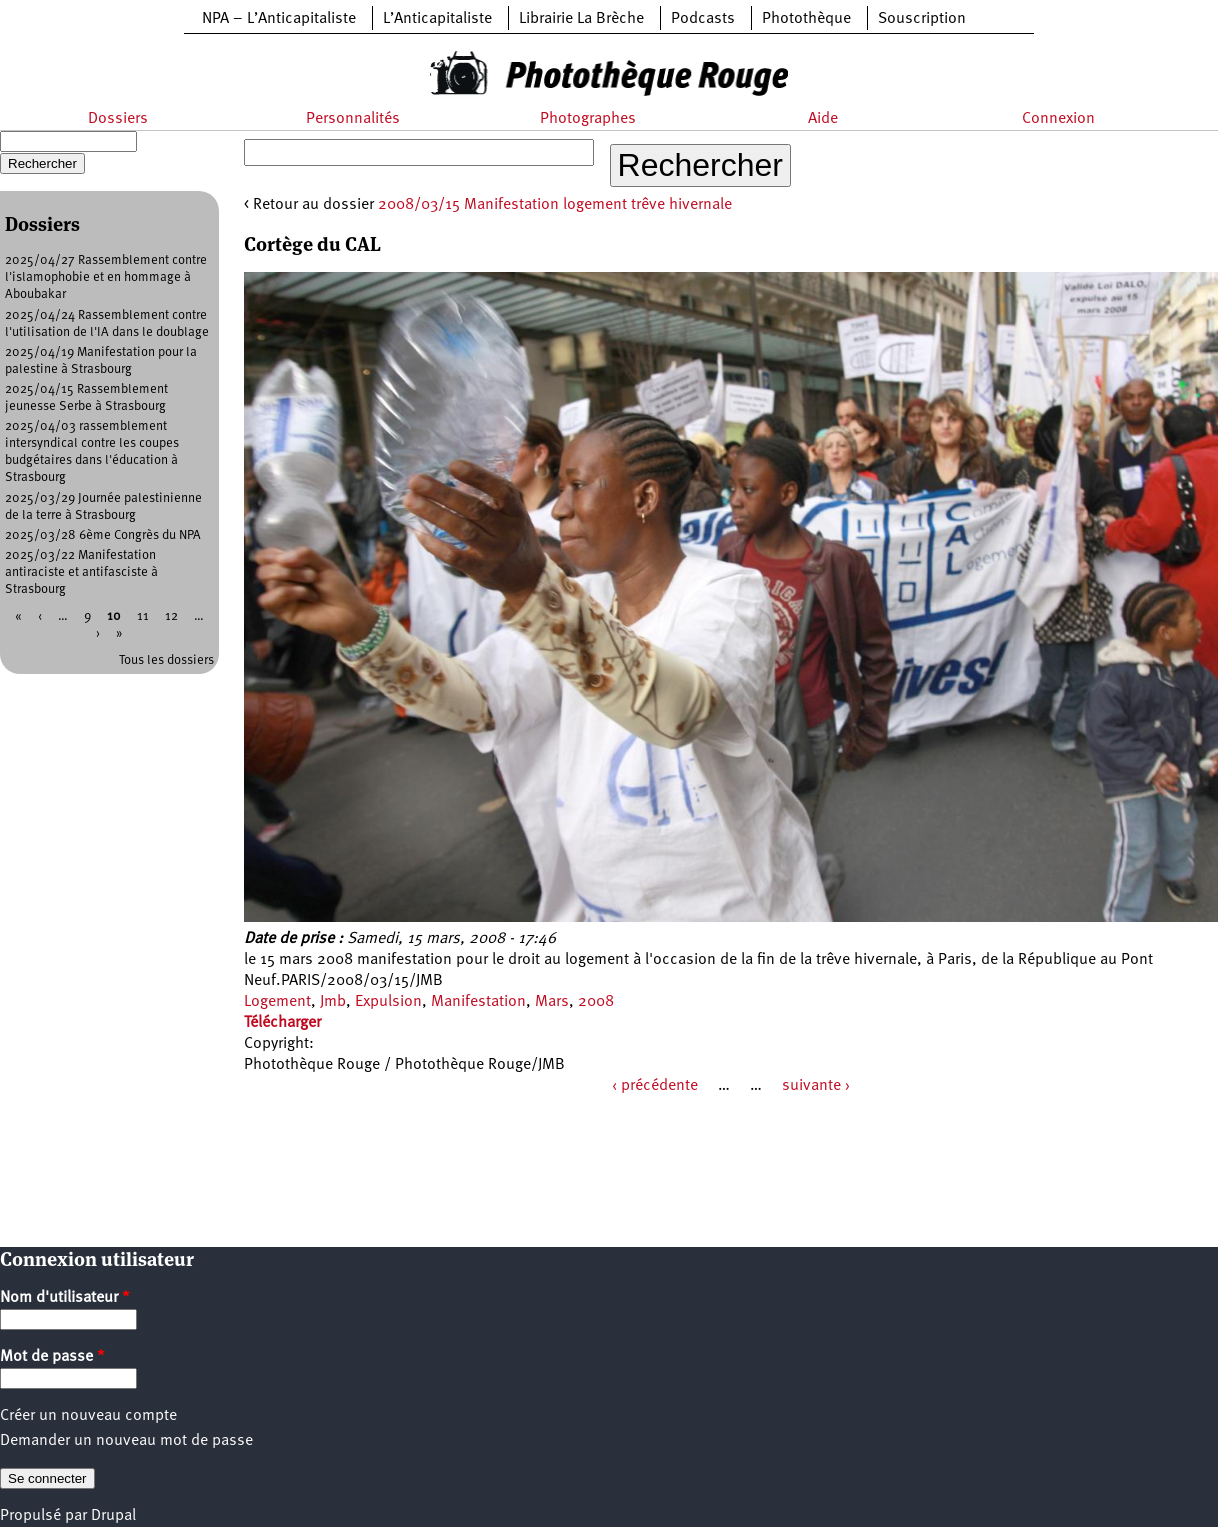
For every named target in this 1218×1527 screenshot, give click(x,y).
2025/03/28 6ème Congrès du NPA (103, 535)
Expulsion (388, 1002)
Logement (277, 1002)
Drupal (113, 1516)
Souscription (922, 19)
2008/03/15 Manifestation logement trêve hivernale (555, 205)
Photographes (588, 119)
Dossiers (118, 119)
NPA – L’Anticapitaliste (279, 19)
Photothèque (806, 19)
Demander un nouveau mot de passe (126, 1441)
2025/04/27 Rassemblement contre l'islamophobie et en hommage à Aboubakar (106, 277)
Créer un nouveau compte (88, 1416)
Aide (823, 119)
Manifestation (478, 1002)
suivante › (816, 1086)
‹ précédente (655, 1086)
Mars (552, 1002)
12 (171, 616)
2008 (596, 1002)
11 (143, 616)
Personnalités (353, 119)
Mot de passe (52, 1357)
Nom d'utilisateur (65, 1298)
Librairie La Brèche (581, 19)
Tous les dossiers (166, 660)
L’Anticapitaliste (437, 19)
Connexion (1058, 119)
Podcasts (703, 19)
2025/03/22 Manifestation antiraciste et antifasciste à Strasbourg (81, 572)
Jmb (333, 1002)
